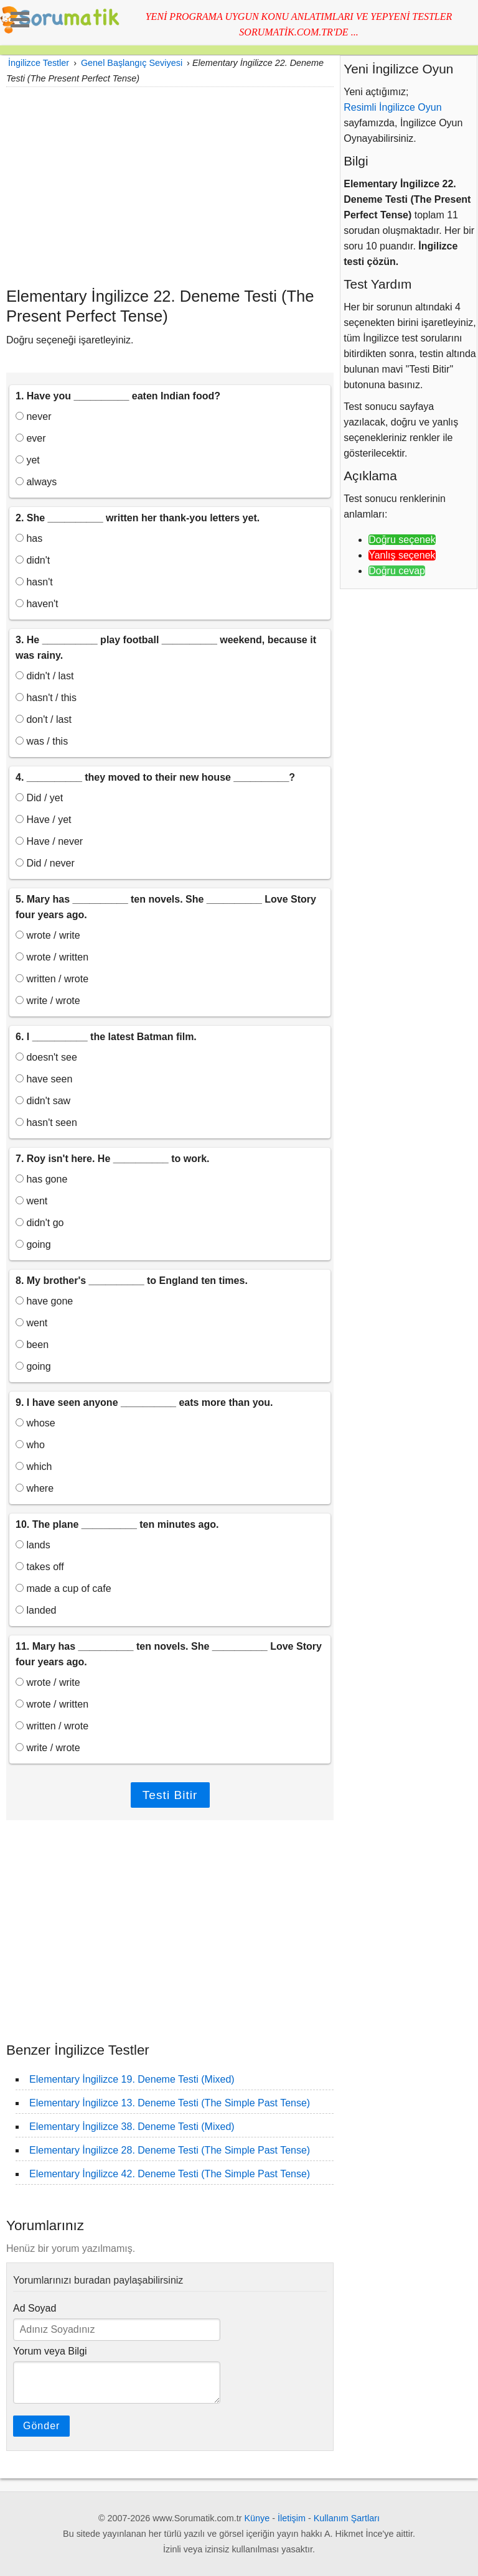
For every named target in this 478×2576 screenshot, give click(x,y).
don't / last (44, 719)
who (30, 1444)
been (32, 1344)
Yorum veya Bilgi (50, 2351)
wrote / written (52, 957)
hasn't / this (46, 697)
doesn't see (46, 1057)
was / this (42, 741)
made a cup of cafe (63, 1588)
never (33, 416)
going (33, 1244)
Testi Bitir (170, 1795)
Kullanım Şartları (347, 2518)
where (35, 1488)
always (36, 482)
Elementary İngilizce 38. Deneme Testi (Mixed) (132, 2126)
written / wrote (52, 979)
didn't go (39, 1222)
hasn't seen (46, 1122)
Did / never (45, 863)
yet (28, 460)
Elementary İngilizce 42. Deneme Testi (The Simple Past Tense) (169, 2174)
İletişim (292, 2518)
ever (31, 438)
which (34, 1466)
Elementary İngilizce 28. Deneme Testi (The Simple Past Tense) (169, 2150)
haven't (37, 603)
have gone (44, 1301)
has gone (41, 1179)
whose (35, 1423)
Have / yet (43, 819)
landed (36, 1610)
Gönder (41, 2425)
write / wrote (48, 1000)
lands (33, 1545)
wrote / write (48, 935)
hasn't (34, 582)
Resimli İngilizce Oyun (392, 107)
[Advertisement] (170, 187)
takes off (40, 1566)
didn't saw (43, 1100)
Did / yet (39, 798)
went (31, 1201)
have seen (44, 1079)
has (29, 538)
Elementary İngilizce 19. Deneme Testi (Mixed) (132, 2079)
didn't (33, 560)
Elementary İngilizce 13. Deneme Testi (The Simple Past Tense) (169, 2103)
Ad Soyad (34, 2308)
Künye (257, 2518)
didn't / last (44, 676)
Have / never (49, 841)
